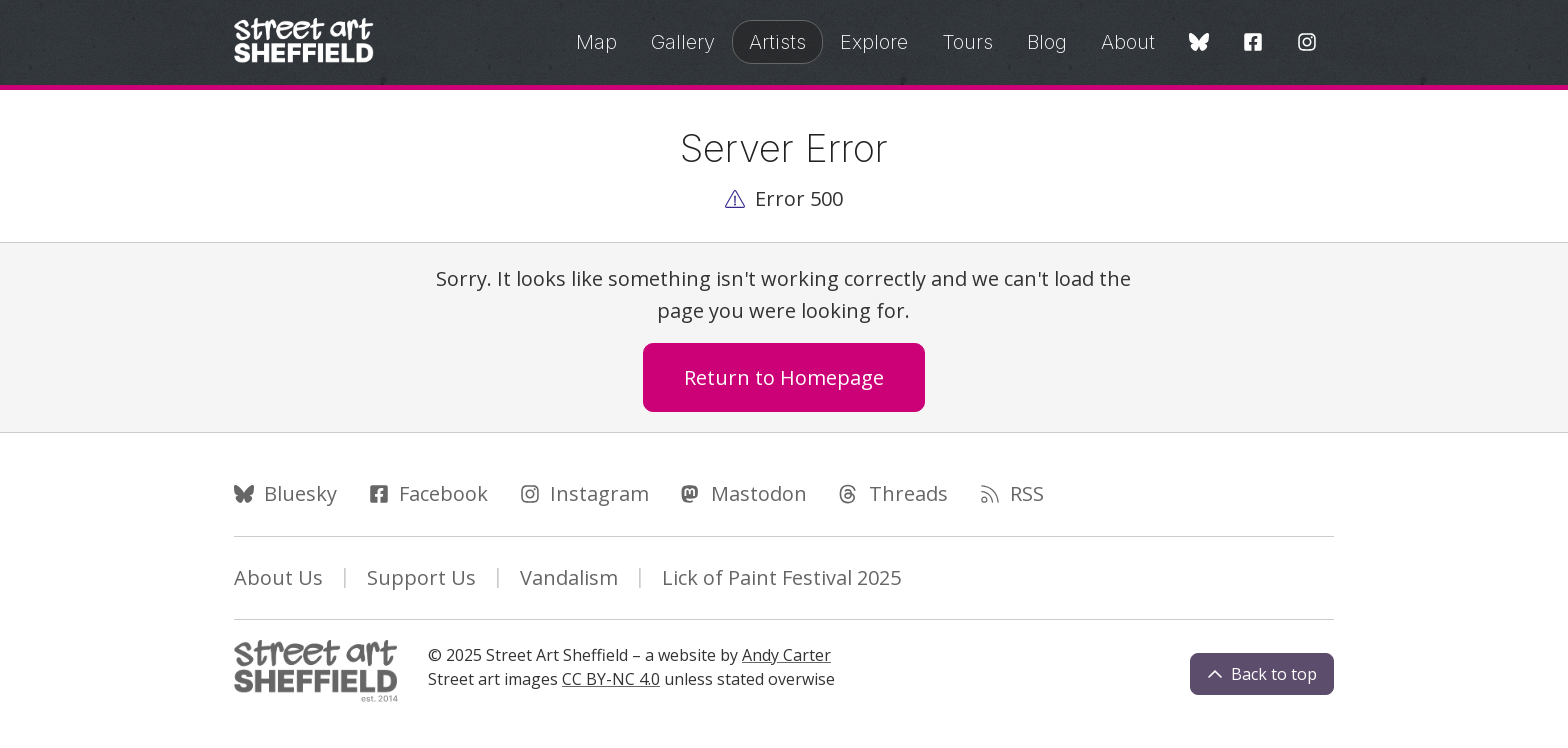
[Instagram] (1307, 43)
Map (596, 42)
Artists (777, 42)
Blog (1047, 42)
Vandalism (569, 577)
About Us (278, 577)
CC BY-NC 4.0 (611, 679)
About (1128, 42)
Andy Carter (786, 655)
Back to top (1262, 674)
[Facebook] (1253, 43)
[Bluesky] (1199, 43)
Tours (967, 42)
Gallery (683, 42)
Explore (874, 42)
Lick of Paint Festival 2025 (781, 577)
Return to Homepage (784, 377)
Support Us (421, 577)
